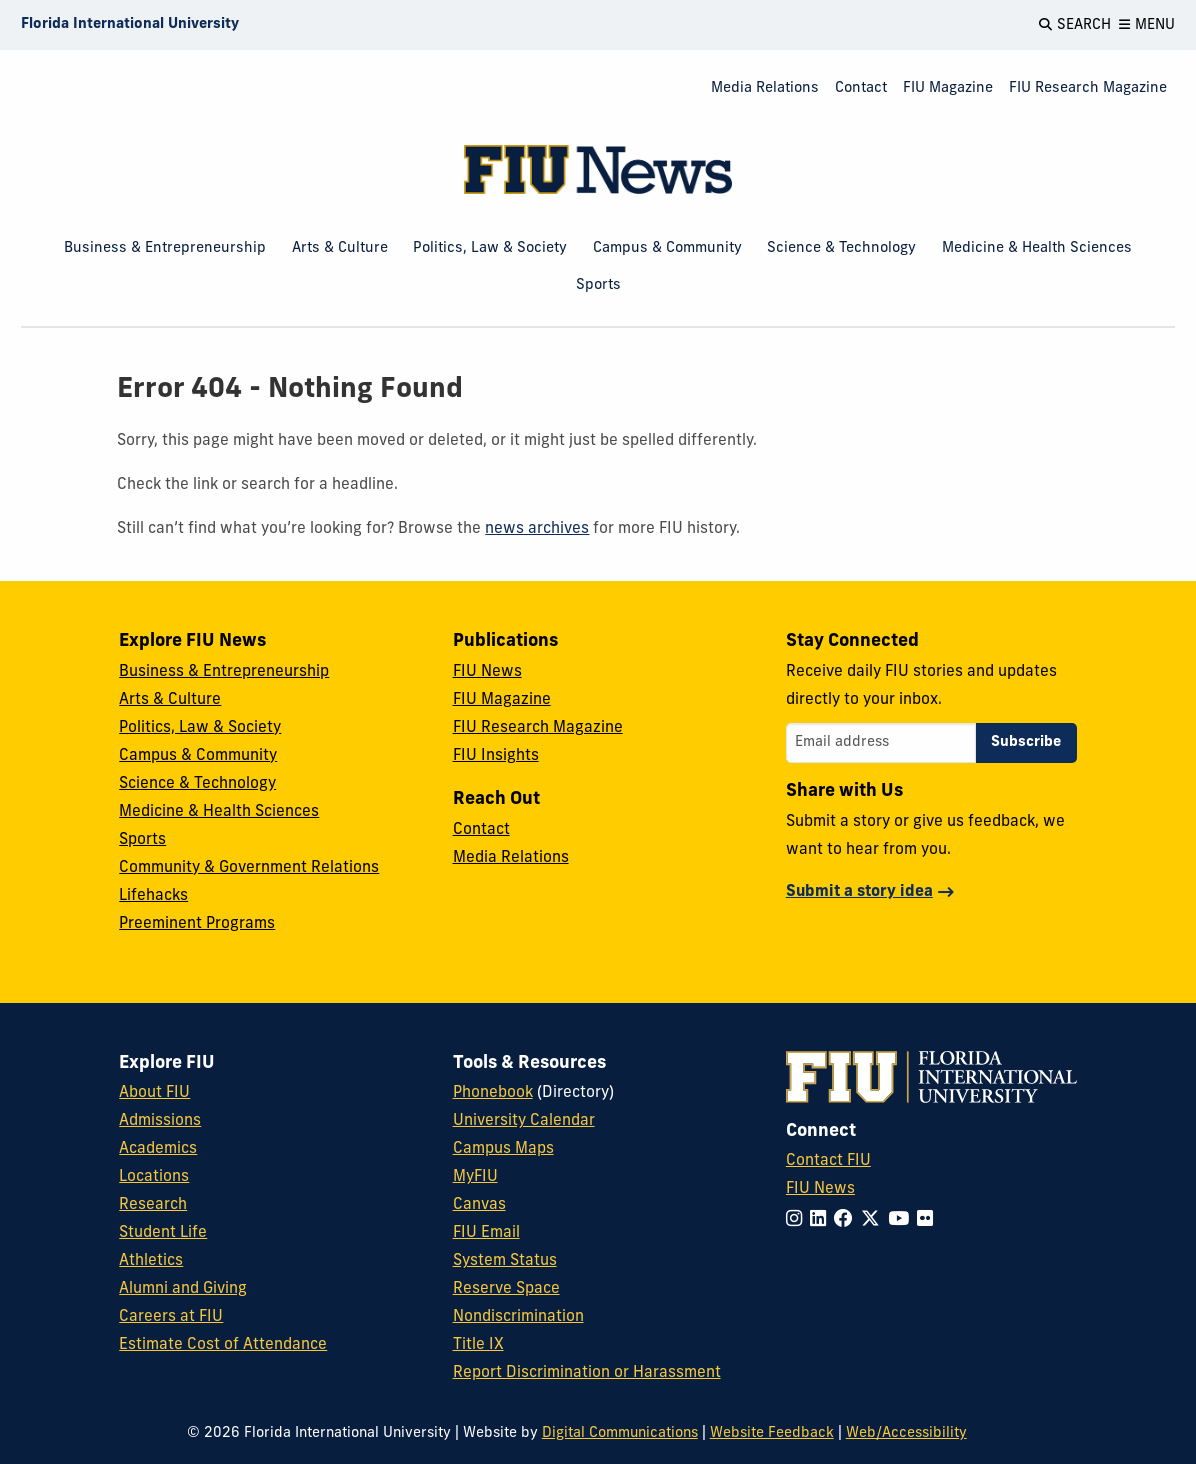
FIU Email (486, 1233)
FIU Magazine (948, 88)
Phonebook (493, 1093)
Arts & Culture (340, 248)
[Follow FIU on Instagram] (798, 1220)
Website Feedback (772, 1433)
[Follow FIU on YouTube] (902, 1220)
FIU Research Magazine (1088, 88)
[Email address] (881, 743)
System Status (505, 1261)
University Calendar (524, 1121)
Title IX (478, 1345)
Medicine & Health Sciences (1037, 248)
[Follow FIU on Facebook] (847, 1220)
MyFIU (475, 1177)
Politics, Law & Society (490, 248)
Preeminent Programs (197, 924)
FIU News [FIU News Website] (820, 1189)
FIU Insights (496, 756)
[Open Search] (1075, 25)
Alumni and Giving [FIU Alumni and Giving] (183, 1289)
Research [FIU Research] (153, 1205)
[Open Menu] (1147, 25)
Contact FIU (828, 1161)
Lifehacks (153, 896)
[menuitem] (765, 89)
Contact (861, 88)
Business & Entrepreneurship (165, 248)
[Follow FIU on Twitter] (874, 1220)
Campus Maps (503, 1149)
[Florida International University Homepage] (130, 25)
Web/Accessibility (906, 1433)
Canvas (479, 1205)
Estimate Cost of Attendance (223, 1345)
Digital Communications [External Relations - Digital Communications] (620, 1433)
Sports (598, 285)
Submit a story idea (859, 892)
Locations (154, 1177)
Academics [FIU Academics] (158, 1149)
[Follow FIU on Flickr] (929, 1220)
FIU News (487, 672)
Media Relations (765, 88)
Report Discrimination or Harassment (587, 1373)
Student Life (163, 1233)
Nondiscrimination (518, 1317)
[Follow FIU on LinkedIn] (822, 1220)
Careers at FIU (171, 1317)
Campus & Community (667, 248)
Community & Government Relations (249, 868)
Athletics (151, 1261)
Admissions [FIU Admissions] (160, 1121)
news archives (537, 529)
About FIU (154, 1093)
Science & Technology (841, 248)
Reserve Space (506, 1289)
